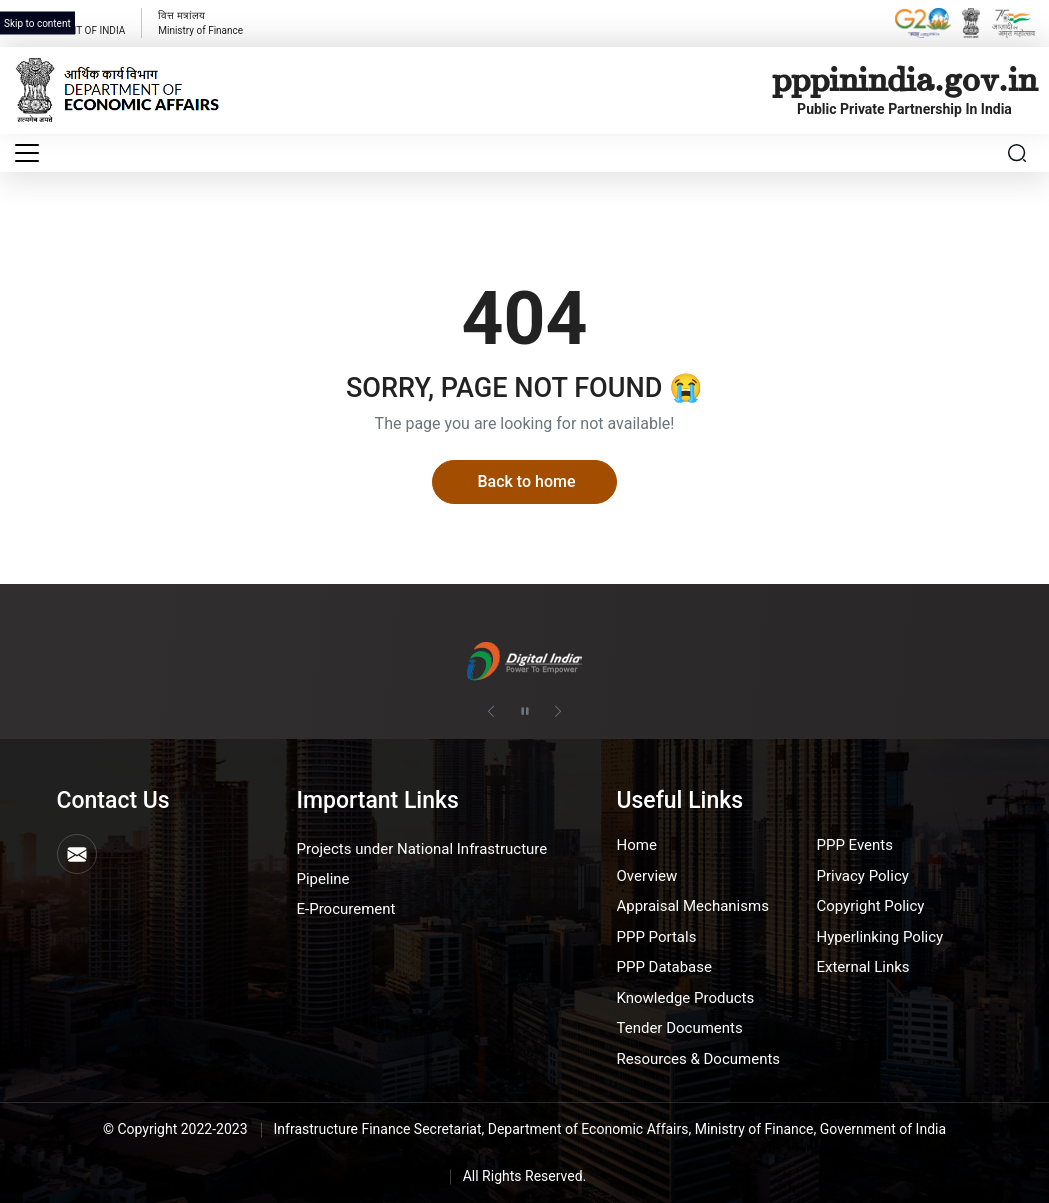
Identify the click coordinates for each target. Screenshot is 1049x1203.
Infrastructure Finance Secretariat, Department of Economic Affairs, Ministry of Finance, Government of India (610, 1129)
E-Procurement (346, 909)
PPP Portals (656, 937)
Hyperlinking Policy (879, 937)
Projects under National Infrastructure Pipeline (422, 864)
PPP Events (854, 845)
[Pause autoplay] (525, 712)
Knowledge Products (685, 998)
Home (636, 845)
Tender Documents (679, 1028)
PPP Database (663, 967)
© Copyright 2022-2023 (175, 1129)
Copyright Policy (870, 906)
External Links (862, 967)
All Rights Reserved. (525, 1176)
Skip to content (37, 23)
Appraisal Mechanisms (692, 906)
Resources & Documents (698, 1059)
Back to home (526, 481)
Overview (646, 876)
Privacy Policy (862, 876)
